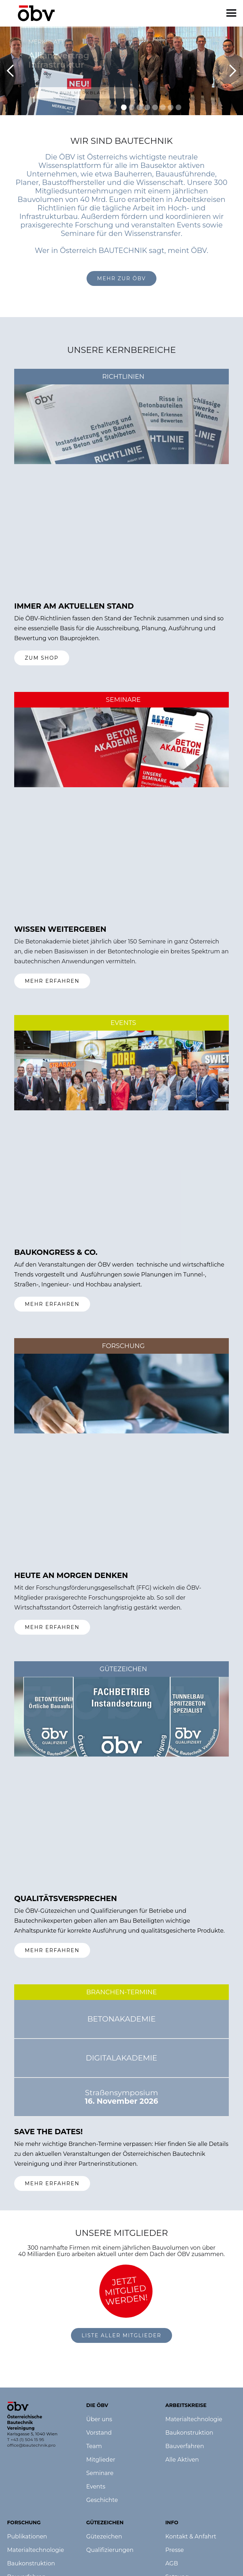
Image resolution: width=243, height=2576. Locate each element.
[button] (231, 13)
